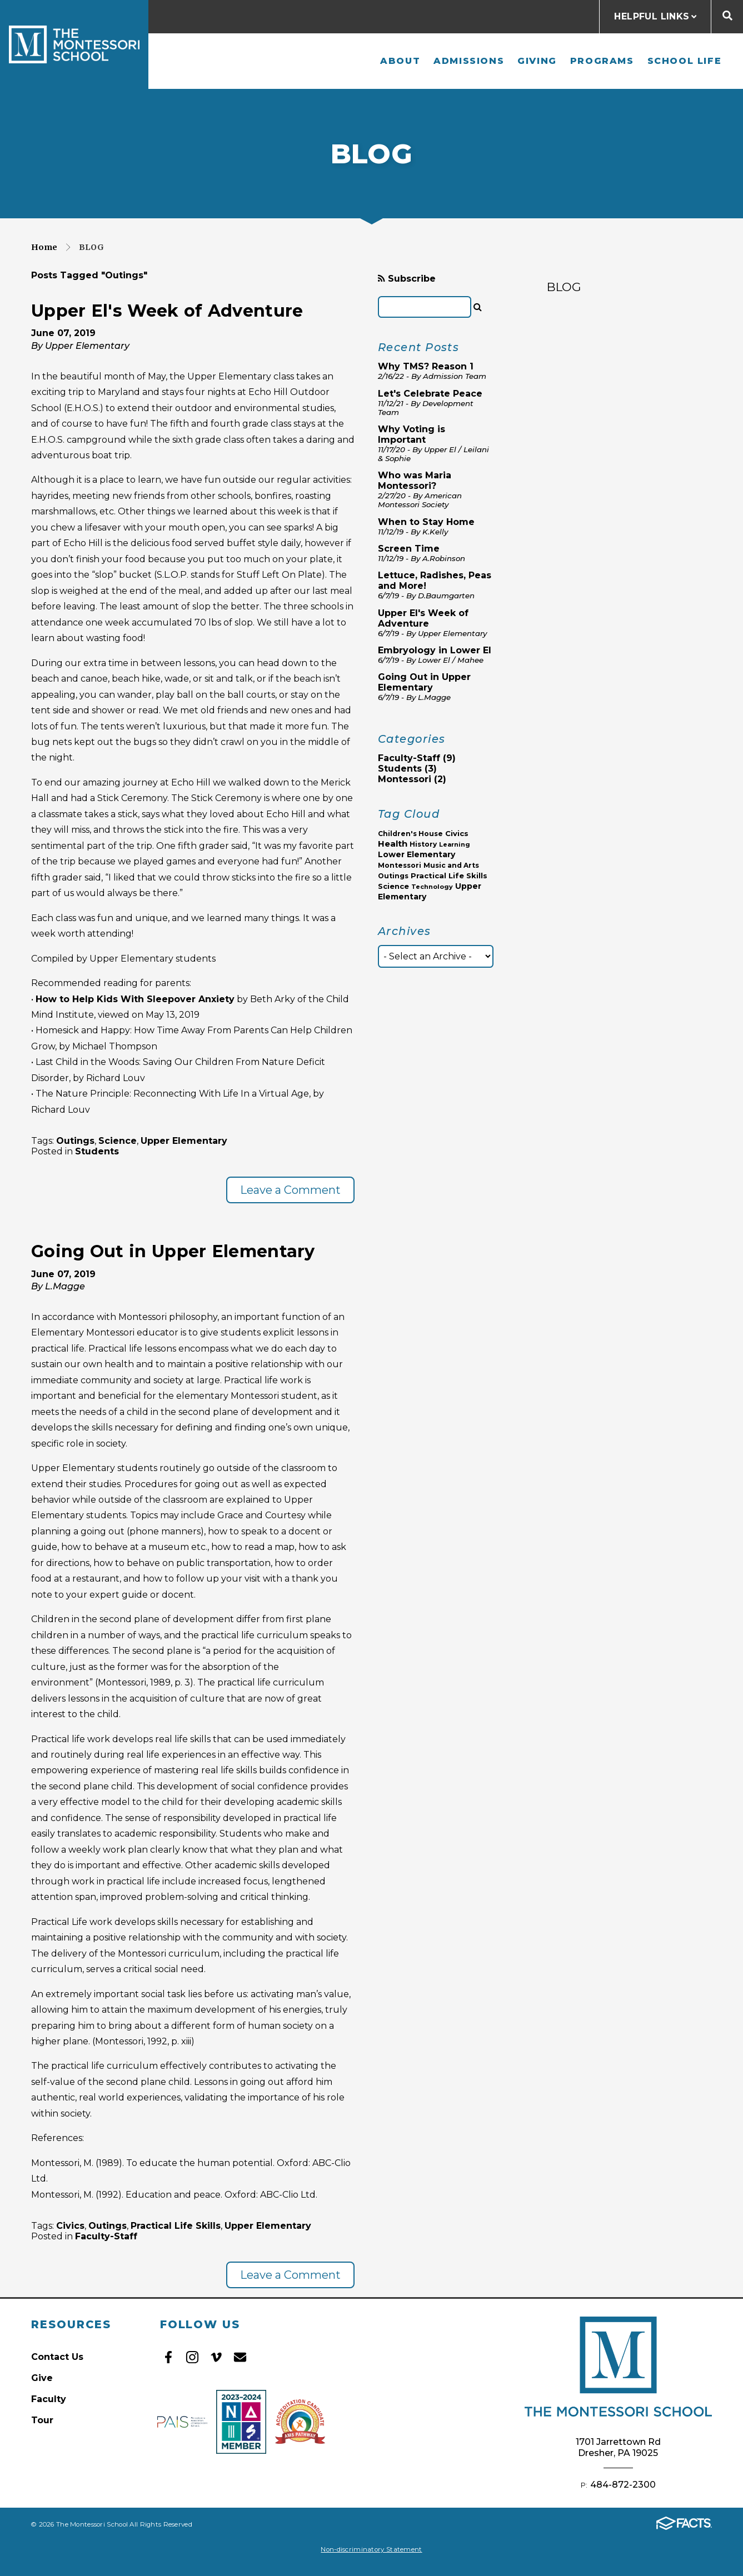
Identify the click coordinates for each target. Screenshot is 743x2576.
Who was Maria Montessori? (414, 480)
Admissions (468, 61)
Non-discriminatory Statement (371, 2549)
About (400, 61)
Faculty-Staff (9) (417, 758)
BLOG (564, 286)
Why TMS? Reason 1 (425, 366)
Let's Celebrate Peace (430, 393)
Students (97, 1151)
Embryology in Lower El (434, 650)
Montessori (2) (412, 779)
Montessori (399, 865)
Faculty (48, 2399)
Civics (70, 2225)
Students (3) (407, 768)
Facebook (168, 2357)
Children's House (410, 833)
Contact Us (57, 2357)
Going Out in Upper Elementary (173, 1251)
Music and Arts (451, 865)
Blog (91, 247)
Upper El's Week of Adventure (167, 311)
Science (117, 1141)
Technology (432, 887)
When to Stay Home (426, 522)
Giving (537, 61)
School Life (684, 61)
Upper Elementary (184, 1141)
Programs (602, 61)
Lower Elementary (416, 854)
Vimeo (216, 2357)
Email (240, 2357)
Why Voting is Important (411, 434)
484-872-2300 (623, 2484)
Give (42, 2378)
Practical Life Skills (176, 2225)
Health (392, 843)
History (423, 844)
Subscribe (407, 278)
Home (44, 247)
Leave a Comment (290, 1190)
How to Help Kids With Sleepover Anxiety (135, 999)
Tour (42, 2420)
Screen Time (409, 548)
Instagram (192, 2357)
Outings (75, 1141)
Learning (454, 844)
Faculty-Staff (106, 2236)
